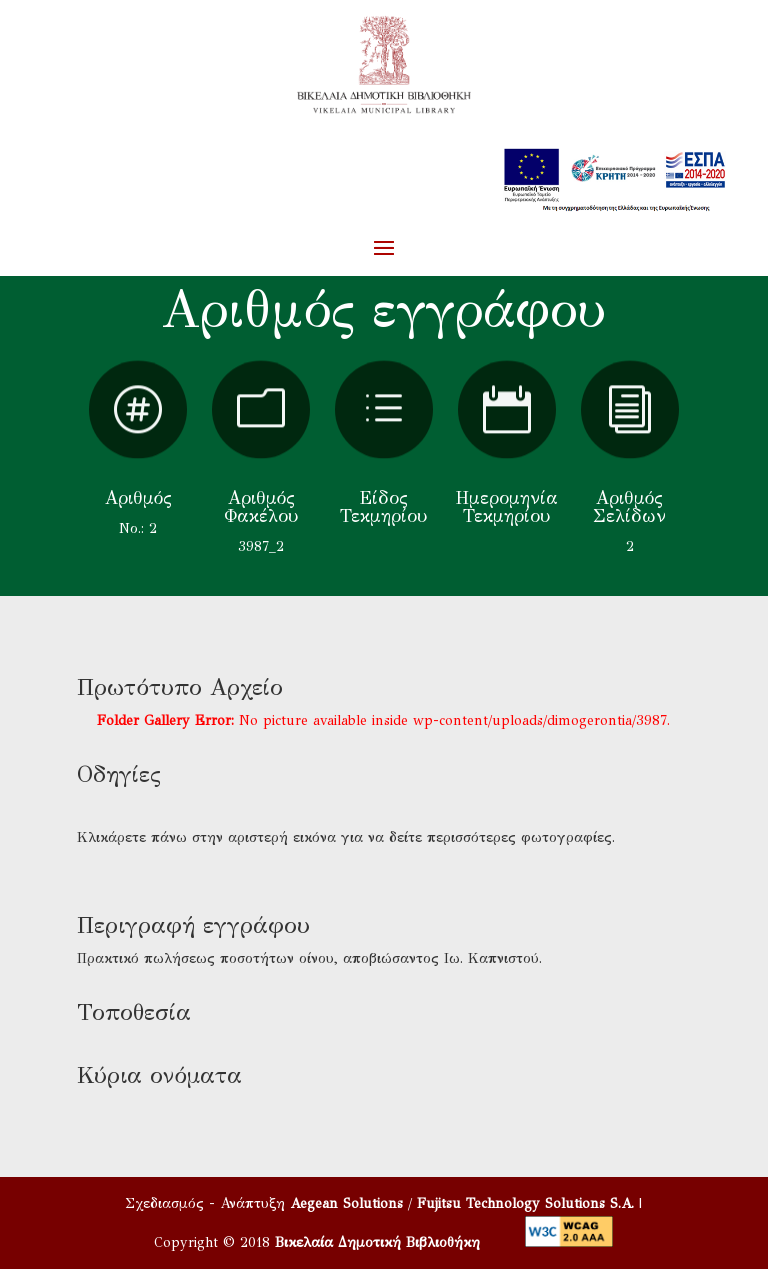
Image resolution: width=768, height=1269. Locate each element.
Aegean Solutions (346, 1203)
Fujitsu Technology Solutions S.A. (525, 1203)
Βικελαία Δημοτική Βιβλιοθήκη (377, 1242)
